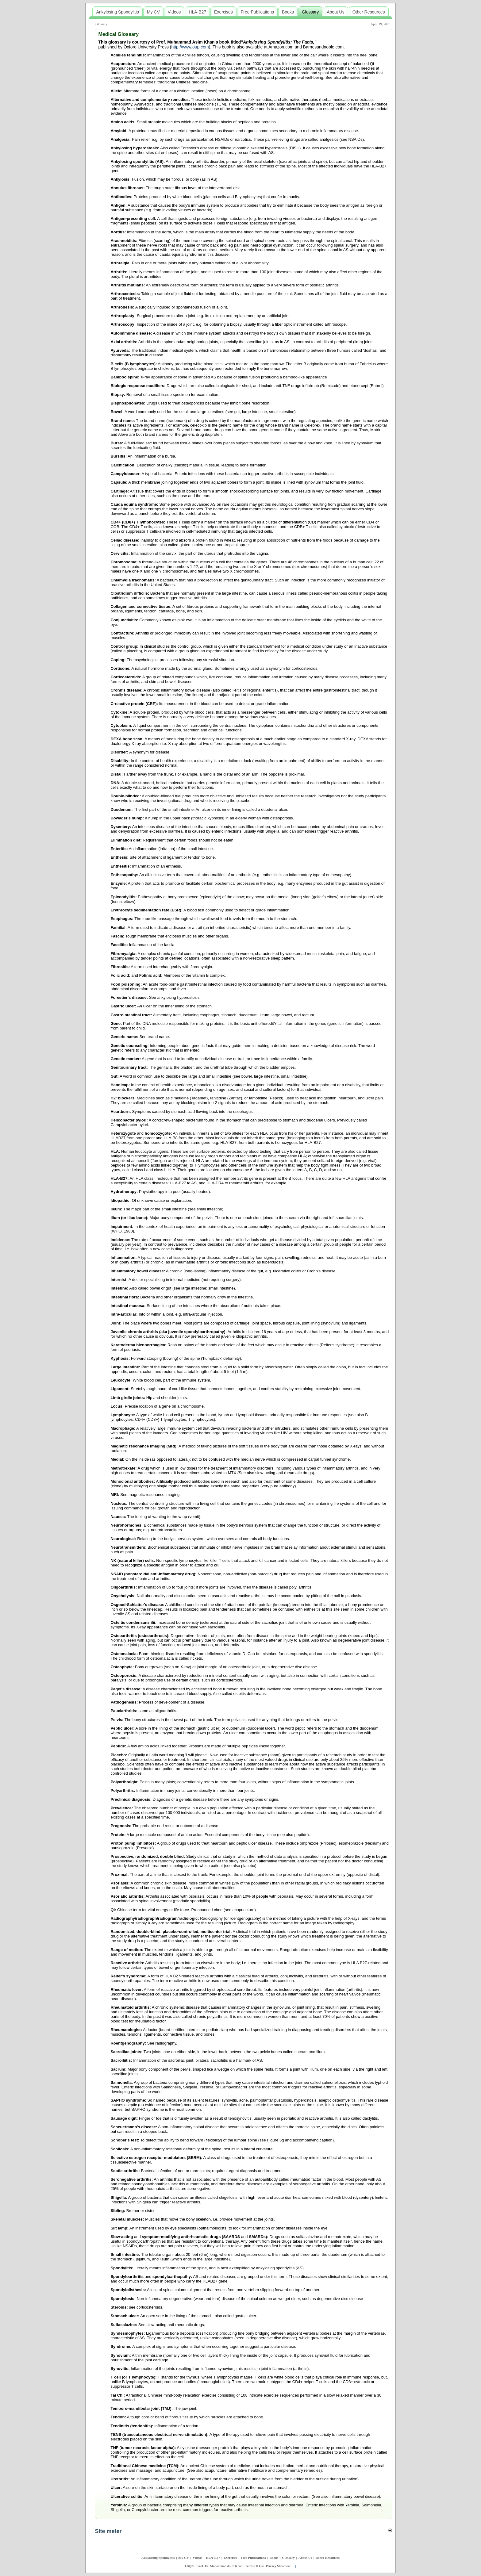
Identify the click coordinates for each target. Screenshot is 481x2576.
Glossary (101, 24)
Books (274, 2557)
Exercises (230, 2557)
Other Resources (328, 2557)
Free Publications (253, 2557)
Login (189, 2566)
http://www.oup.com (190, 46)
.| (295, 2566)
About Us (305, 2557)
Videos (197, 2557)
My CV (183, 2557)
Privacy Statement (278, 2566)
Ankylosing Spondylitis (158, 2557)
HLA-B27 (213, 2557)
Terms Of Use (254, 2566)
